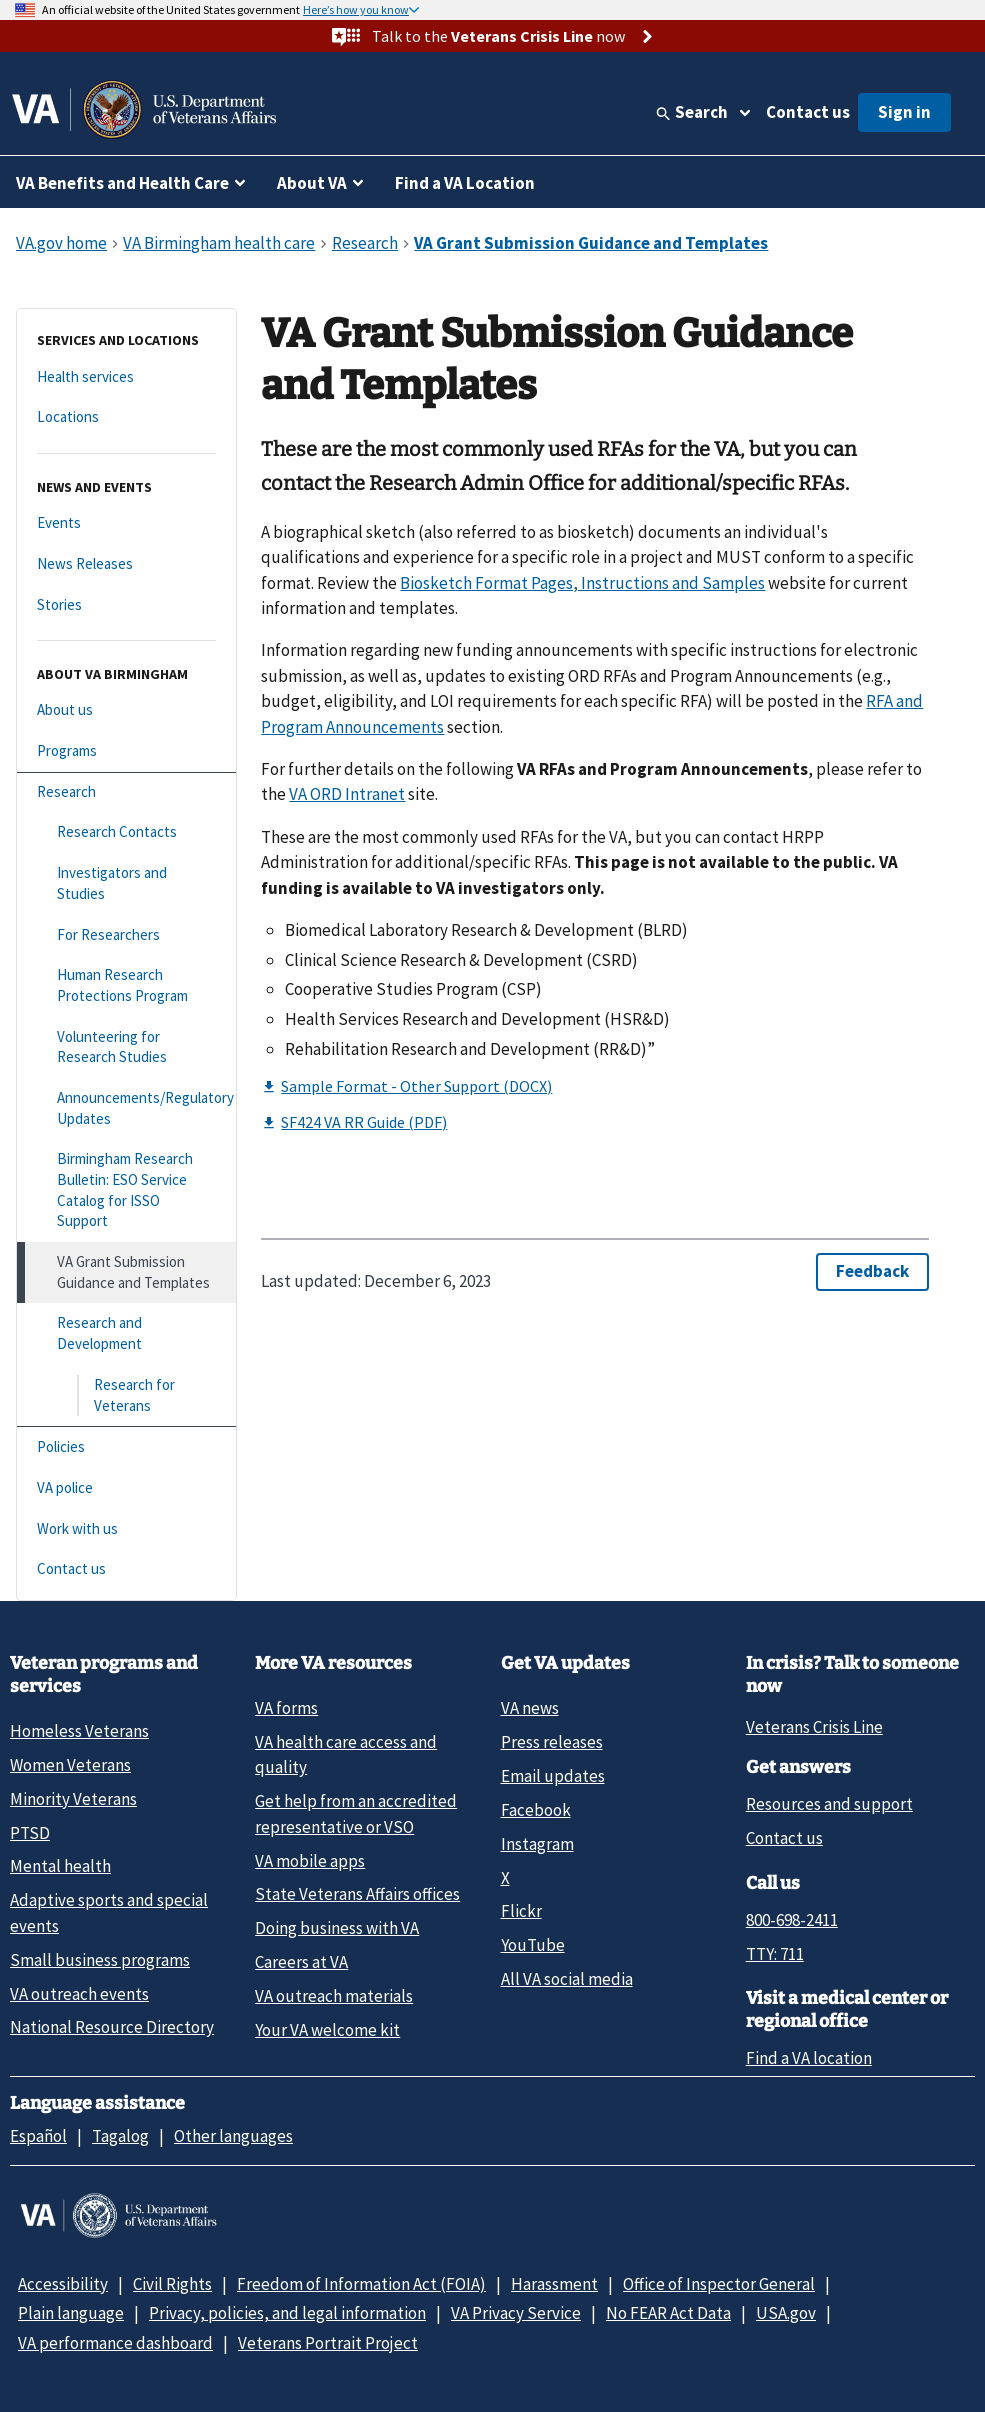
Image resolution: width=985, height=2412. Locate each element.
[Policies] (126, 1447)
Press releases (552, 1742)
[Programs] (126, 751)
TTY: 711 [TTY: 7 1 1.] (775, 1954)
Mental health (60, 1866)
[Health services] (126, 377)
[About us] (126, 710)
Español (38, 2136)
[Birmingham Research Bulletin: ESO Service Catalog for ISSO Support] (126, 1190)
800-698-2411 (792, 1920)
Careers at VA (301, 1962)
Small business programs (100, 1960)
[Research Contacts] (126, 832)
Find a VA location (809, 2058)
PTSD (30, 1833)
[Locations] (126, 417)
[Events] (126, 523)
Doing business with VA (337, 1928)
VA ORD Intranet (347, 794)
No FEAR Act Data (668, 2313)
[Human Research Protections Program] (126, 985)
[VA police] (126, 1488)
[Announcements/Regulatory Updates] (126, 1108)
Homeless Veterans (79, 1731)
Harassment (554, 2284)
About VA (312, 183)
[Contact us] (126, 1569)
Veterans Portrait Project (328, 2343)
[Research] (126, 792)
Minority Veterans (73, 1799)
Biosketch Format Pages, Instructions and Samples (582, 583)
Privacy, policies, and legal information (287, 2313)
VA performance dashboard (115, 2343)
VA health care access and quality (346, 1754)
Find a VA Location (465, 183)
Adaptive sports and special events (109, 1912)
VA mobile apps (310, 1861)
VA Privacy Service (516, 2313)
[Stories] (126, 605)
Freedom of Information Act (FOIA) (361, 2284)
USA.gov (786, 2313)
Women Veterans (70, 1765)
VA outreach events (79, 1994)
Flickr (521, 1911)
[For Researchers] (126, 935)
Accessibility (63, 2284)
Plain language (71, 2313)
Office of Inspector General (719, 2284)
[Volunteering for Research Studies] (126, 1047)
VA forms (286, 1708)
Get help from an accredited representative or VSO (356, 1813)
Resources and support (829, 1804)
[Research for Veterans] (126, 1395)
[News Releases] (126, 564)
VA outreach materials (334, 1996)
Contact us (808, 112)
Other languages (233, 2136)
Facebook (536, 1810)
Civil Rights (172, 2284)
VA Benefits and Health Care (122, 183)
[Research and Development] (126, 1333)
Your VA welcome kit (327, 2030)
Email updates (553, 1776)
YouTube (533, 1945)
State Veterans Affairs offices (357, 1894)
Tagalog (120, 2136)
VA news (530, 1708)
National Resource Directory (112, 2027)
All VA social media (567, 1979)
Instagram (537, 1844)
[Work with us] (126, 1529)
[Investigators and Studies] (126, 883)
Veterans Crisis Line (814, 1727)
